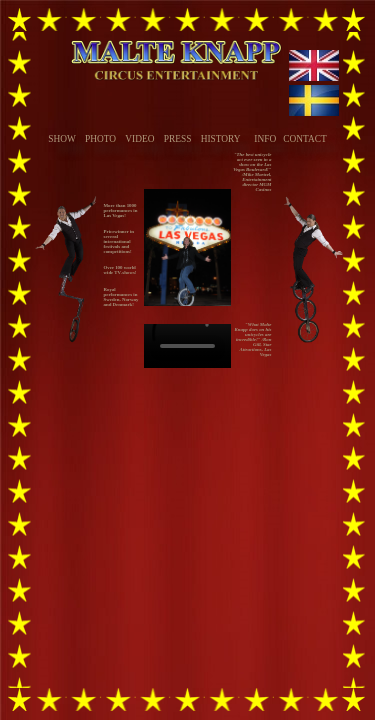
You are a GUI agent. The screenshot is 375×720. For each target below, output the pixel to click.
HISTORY (222, 139)
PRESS (178, 139)
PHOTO (100, 139)
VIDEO (139, 139)
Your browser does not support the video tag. (187, 346)
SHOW (61, 139)
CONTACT (304, 139)
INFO (265, 139)
